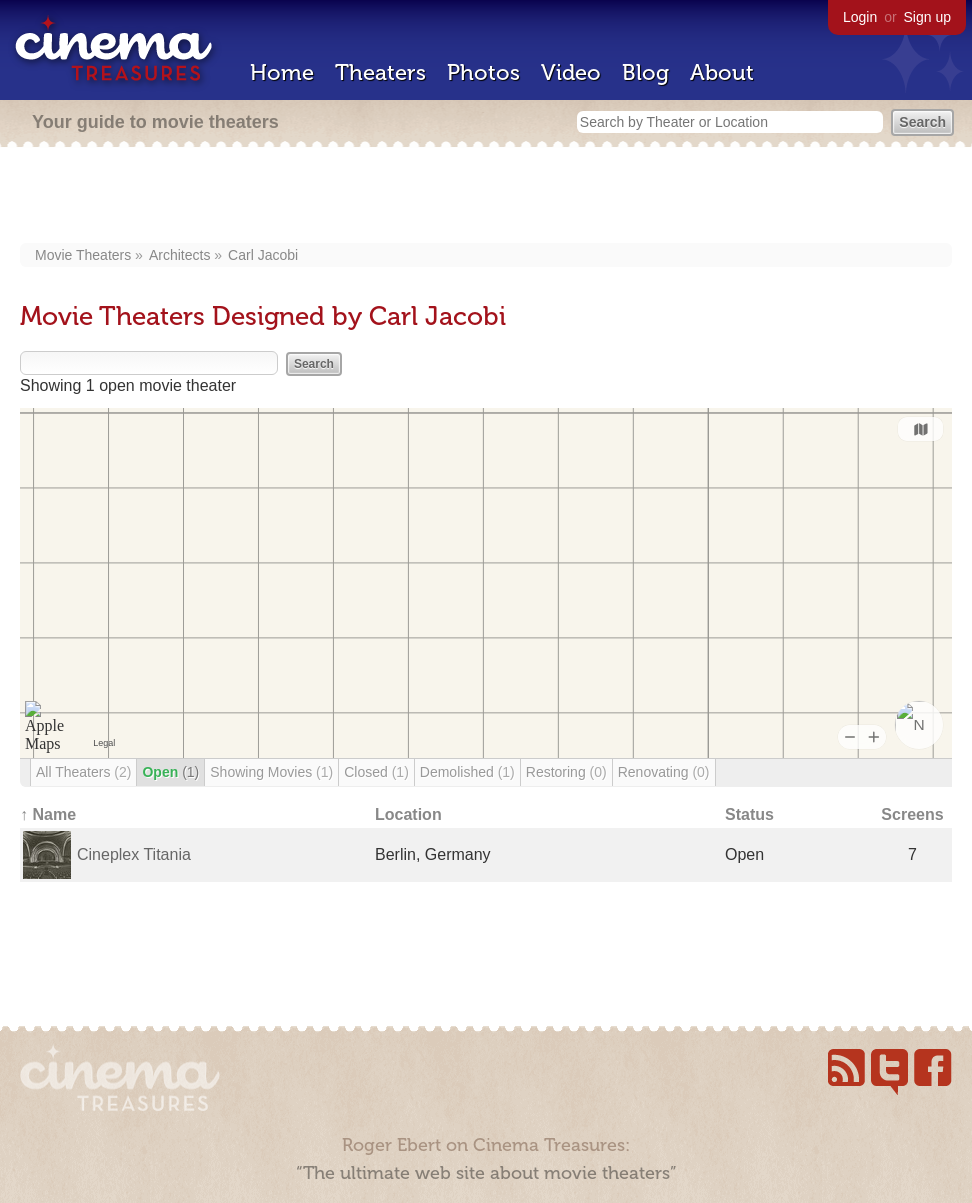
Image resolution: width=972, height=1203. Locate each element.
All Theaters (83, 772)
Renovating (664, 772)
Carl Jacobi (263, 255)
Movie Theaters (83, 255)
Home (282, 72)
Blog (645, 72)
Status (749, 814)
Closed (376, 772)
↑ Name (48, 814)
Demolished (467, 772)
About (722, 72)
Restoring (566, 772)
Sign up (927, 17)
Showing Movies (271, 772)
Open (170, 772)
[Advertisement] (486, 197)
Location (408, 814)
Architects (179, 255)
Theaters (380, 72)
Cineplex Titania (134, 854)
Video (571, 72)
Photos (483, 72)
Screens (912, 814)
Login (860, 17)
